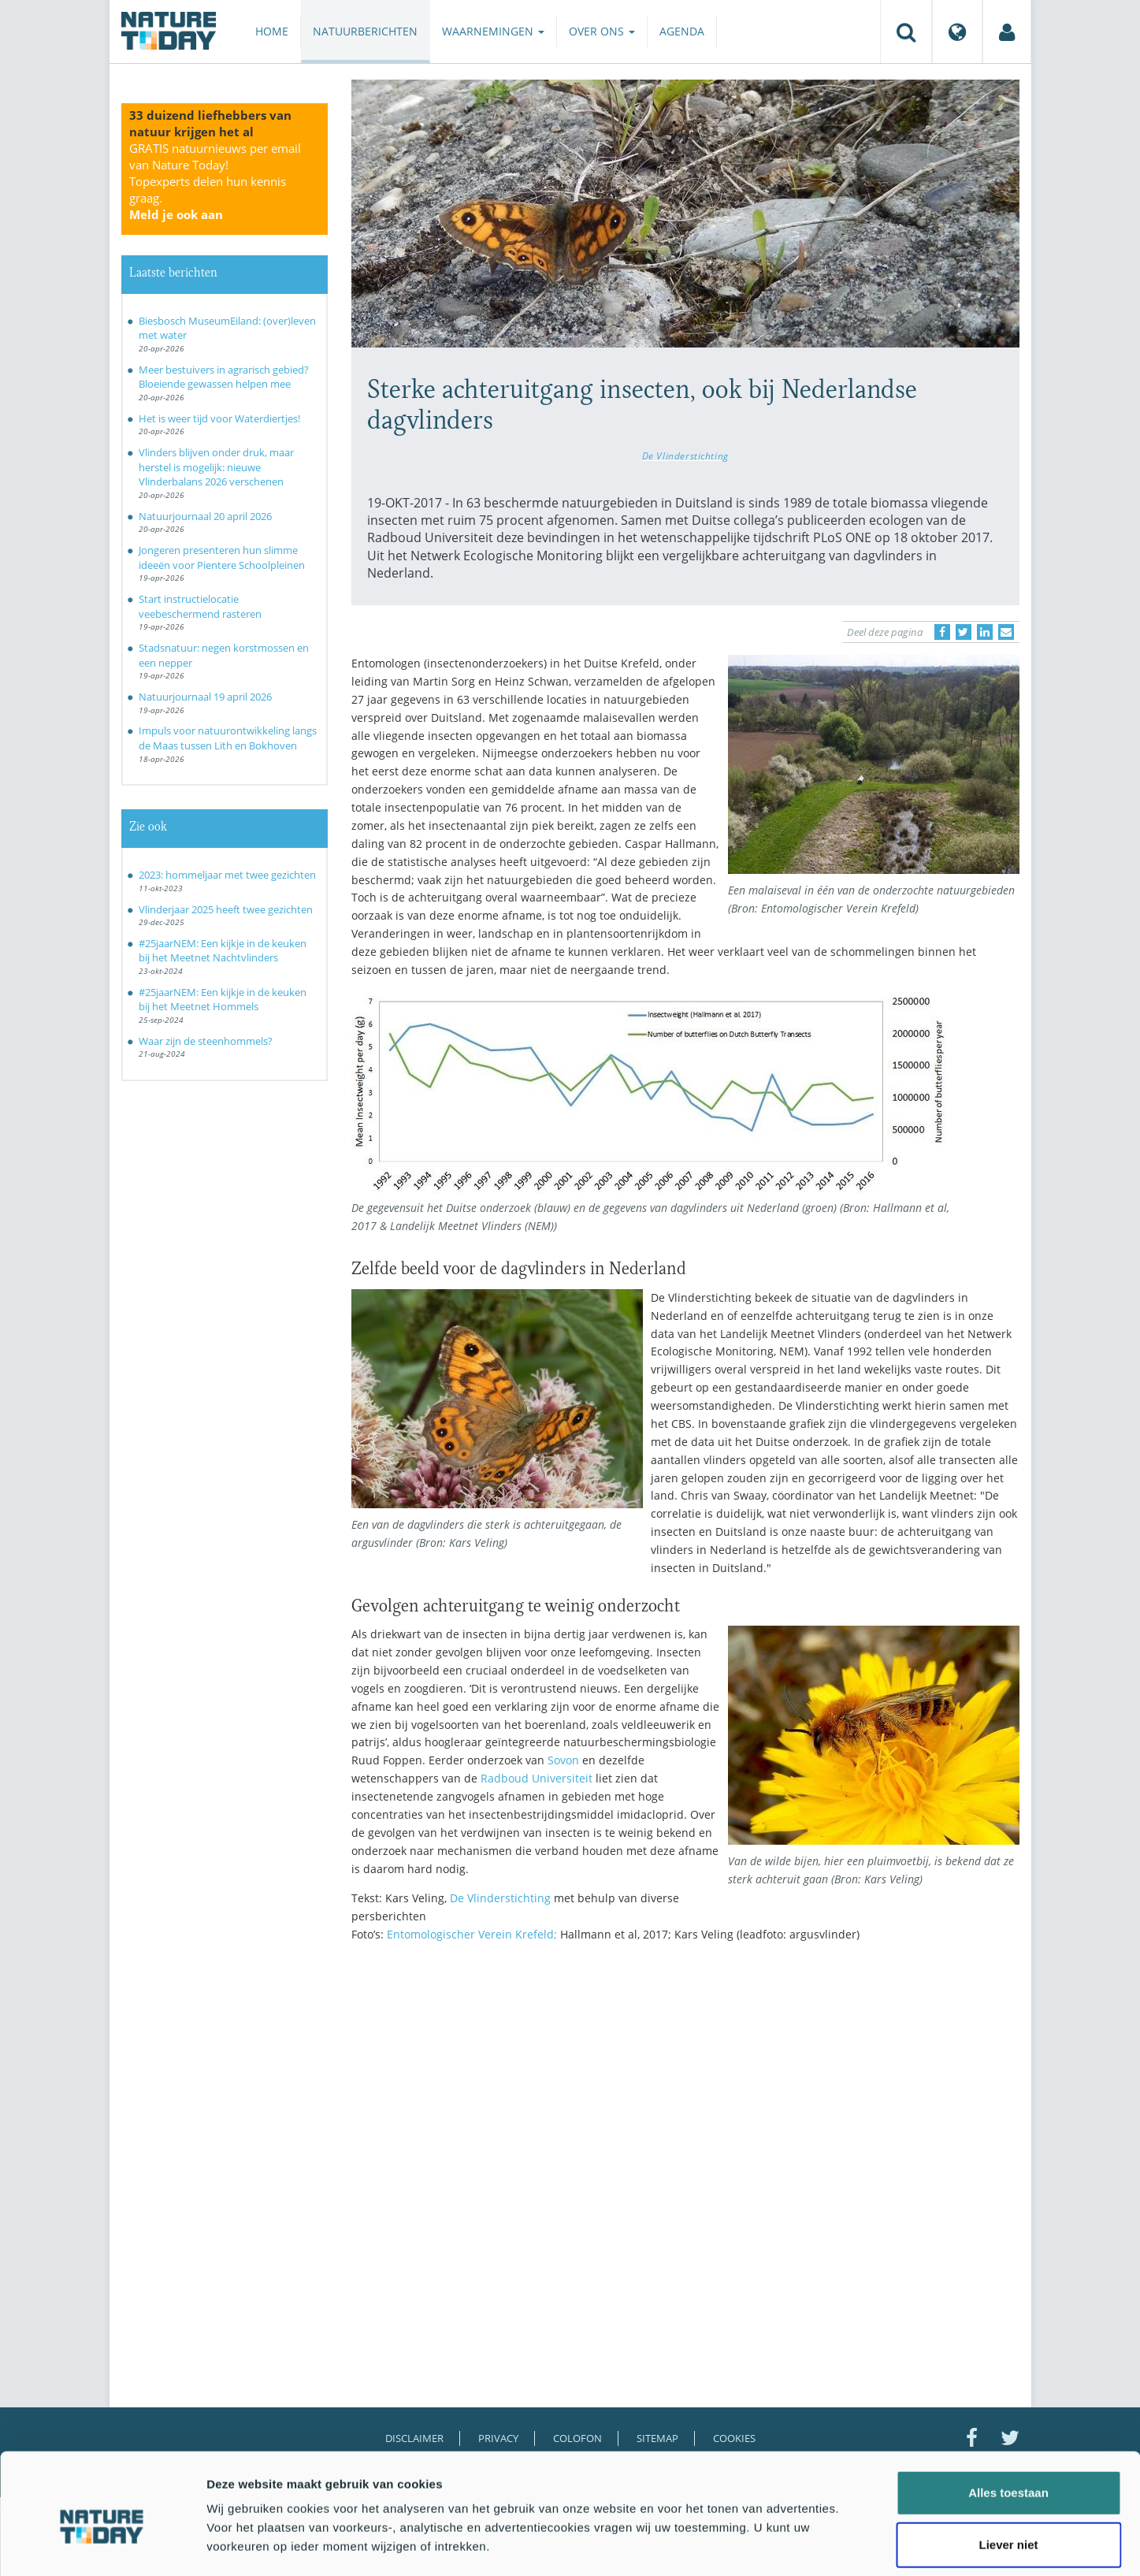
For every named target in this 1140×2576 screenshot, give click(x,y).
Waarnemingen (493, 31)
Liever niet (1008, 2472)
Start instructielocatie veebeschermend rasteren (200, 606)
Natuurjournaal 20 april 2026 (205, 516)
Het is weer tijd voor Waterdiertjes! (219, 418)
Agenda (681, 31)
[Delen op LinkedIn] (985, 632)
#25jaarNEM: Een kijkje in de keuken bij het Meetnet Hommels (222, 999)
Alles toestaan (1008, 2420)
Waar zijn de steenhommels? (206, 1041)
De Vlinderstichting (685, 455)
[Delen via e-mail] (1006, 632)
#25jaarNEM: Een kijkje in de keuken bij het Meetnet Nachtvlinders (222, 950)
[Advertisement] (685, 2092)
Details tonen (851, 2545)
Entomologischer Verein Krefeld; (472, 1934)
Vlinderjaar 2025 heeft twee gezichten (226, 909)
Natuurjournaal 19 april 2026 (205, 697)
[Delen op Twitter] (963, 632)
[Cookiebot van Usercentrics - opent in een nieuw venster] (102, 2545)
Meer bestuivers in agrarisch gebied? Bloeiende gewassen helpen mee (224, 377)
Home (271, 31)
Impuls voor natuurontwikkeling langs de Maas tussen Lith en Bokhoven (228, 738)
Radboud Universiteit (536, 1778)
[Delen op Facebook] (942, 632)
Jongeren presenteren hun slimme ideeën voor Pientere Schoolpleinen (222, 557)
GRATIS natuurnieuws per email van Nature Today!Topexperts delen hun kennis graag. (215, 181)
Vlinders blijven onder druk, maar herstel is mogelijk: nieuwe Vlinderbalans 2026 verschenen (216, 467)
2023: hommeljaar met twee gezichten (227, 875)
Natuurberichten (365, 31)
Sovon (563, 1760)
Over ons (602, 31)
